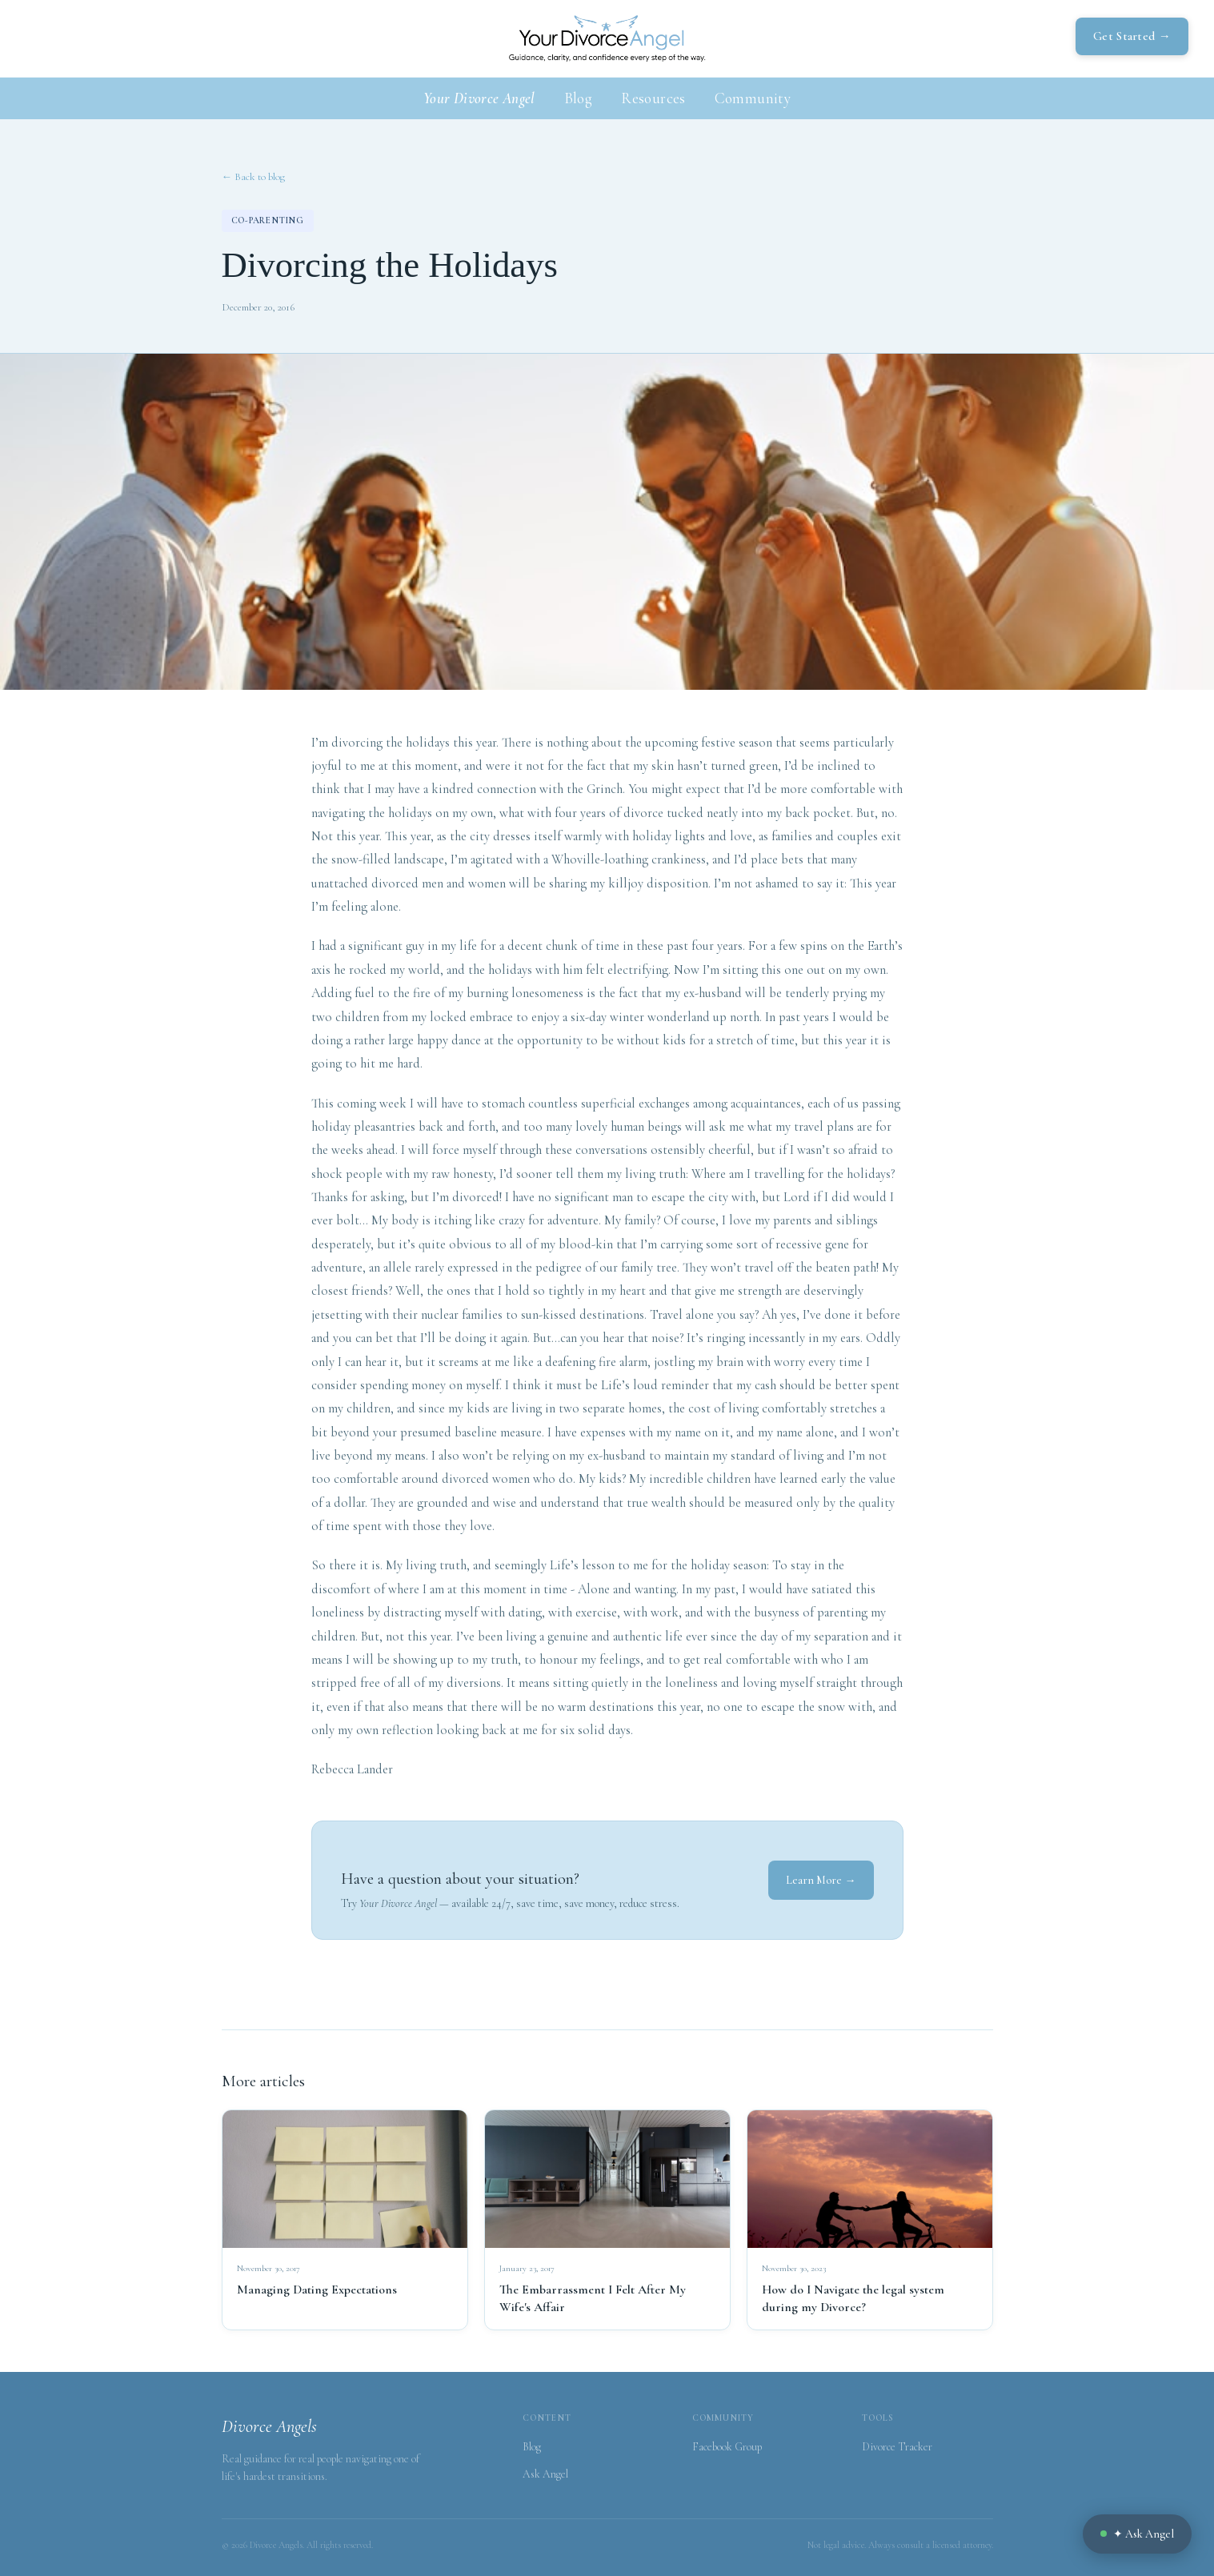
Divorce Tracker (897, 2447)
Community (753, 98)
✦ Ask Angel (1137, 2534)
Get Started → (1132, 36)
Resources (653, 98)
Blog (578, 98)
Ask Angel (545, 2474)
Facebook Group (727, 2447)
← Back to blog (253, 176)
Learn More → (820, 1880)
